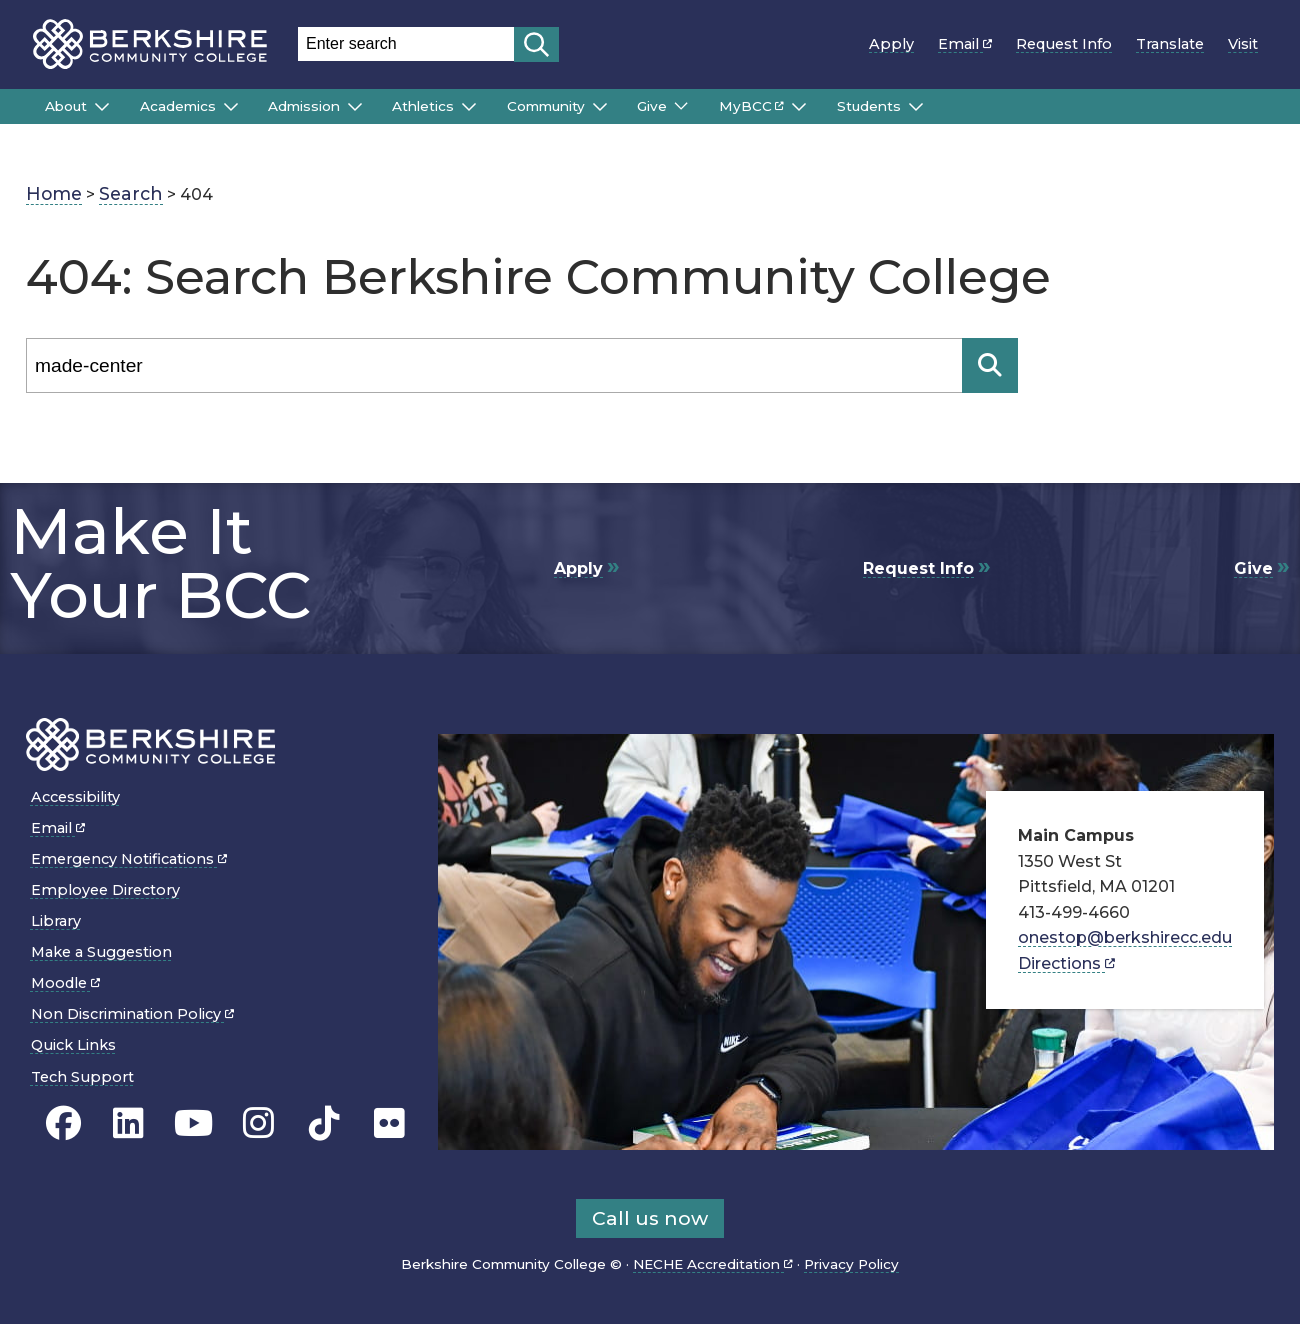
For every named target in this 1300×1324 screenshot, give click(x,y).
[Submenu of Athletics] (469, 107)
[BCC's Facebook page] (63, 1123)
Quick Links (73, 1045)
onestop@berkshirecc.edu (1125, 937)
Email (965, 44)
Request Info (1064, 44)
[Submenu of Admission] (355, 107)
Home (54, 193)
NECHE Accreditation (713, 1264)
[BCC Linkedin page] (128, 1123)
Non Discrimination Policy (132, 1014)
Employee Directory (105, 890)
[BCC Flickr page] (389, 1123)
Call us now (650, 1218)
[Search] (494, 365)
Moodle (65, 983)
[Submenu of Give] (681, 106)
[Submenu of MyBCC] (799, 107)
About (66, 106)
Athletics (423, 106)
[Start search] (536, 44)
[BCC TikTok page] (324, 1123)
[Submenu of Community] (600, 107)
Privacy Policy (851, 1264)
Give (652, 106)
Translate (1170, 44)
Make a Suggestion (101, 952)
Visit (1243, 44)
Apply (891, 44)
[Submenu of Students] (916, 107)
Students (869, 106)
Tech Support (82, 1077)
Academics (178, 106)
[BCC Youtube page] (193, 1123)
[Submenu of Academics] (231, 107)
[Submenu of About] (102, 107)
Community (546, 106)
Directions (1066, 963)
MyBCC (751, 106)
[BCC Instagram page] (258, 1123)
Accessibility (75, 797)
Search (131, 193)
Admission (304, 106)
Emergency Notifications (129, 859)
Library (56, 921)
